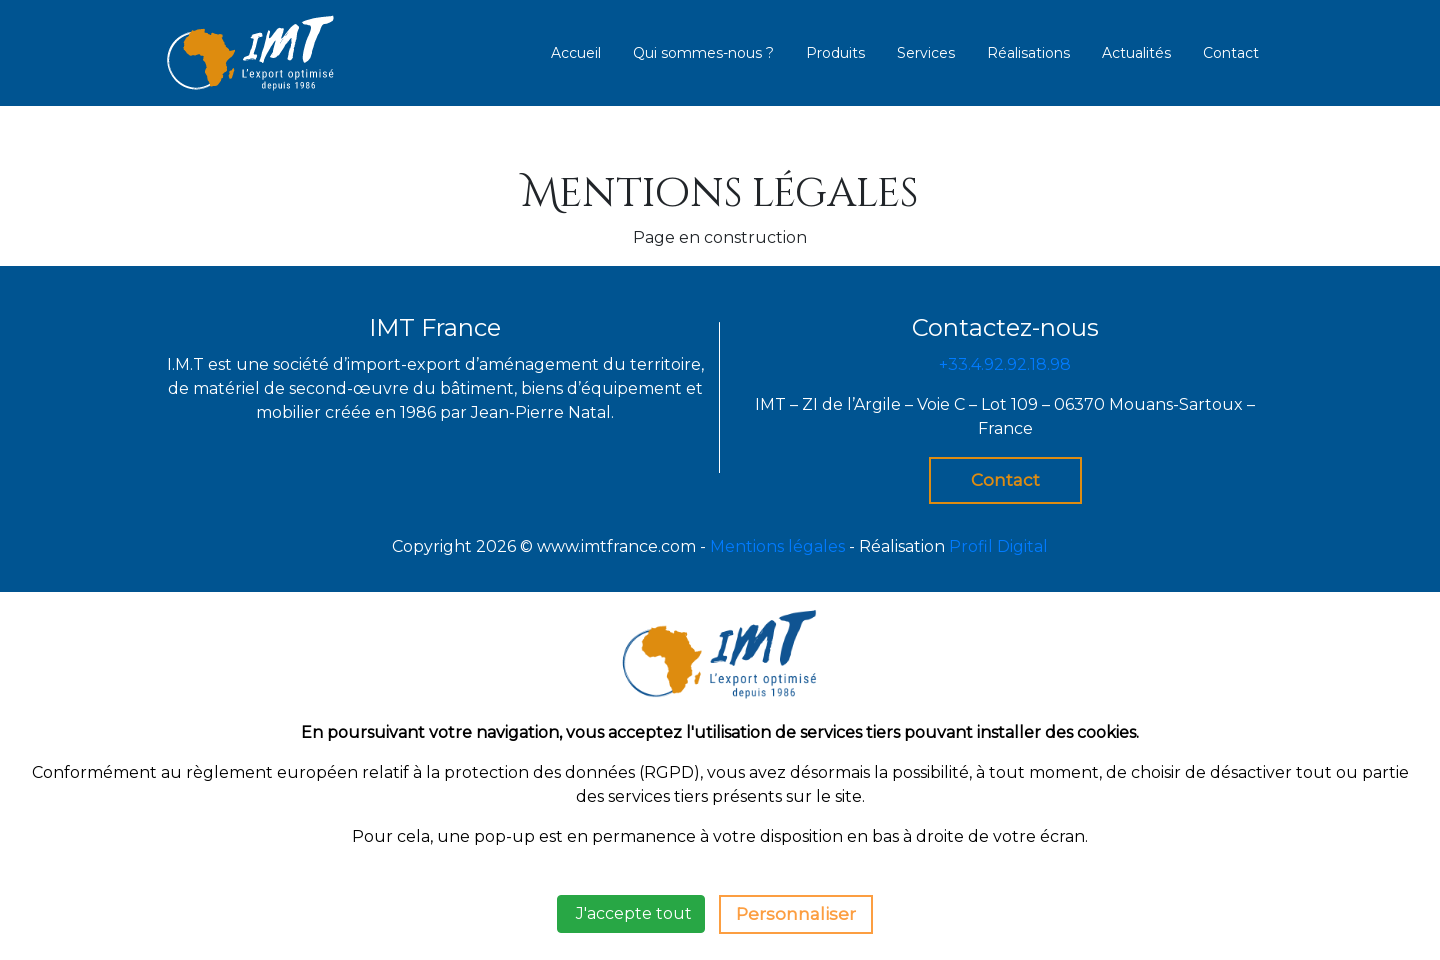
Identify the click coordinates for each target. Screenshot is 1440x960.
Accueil (576, 53)
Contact (1231, 53)
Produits (835, 53)
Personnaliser (796, 914)
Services (926, 53)
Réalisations (1028, 53)
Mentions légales (777, 546)
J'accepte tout (631, 913)
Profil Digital (998, 546)
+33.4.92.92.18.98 (1005, 364)
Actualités (1136, 53)
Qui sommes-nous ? (703, 53)
